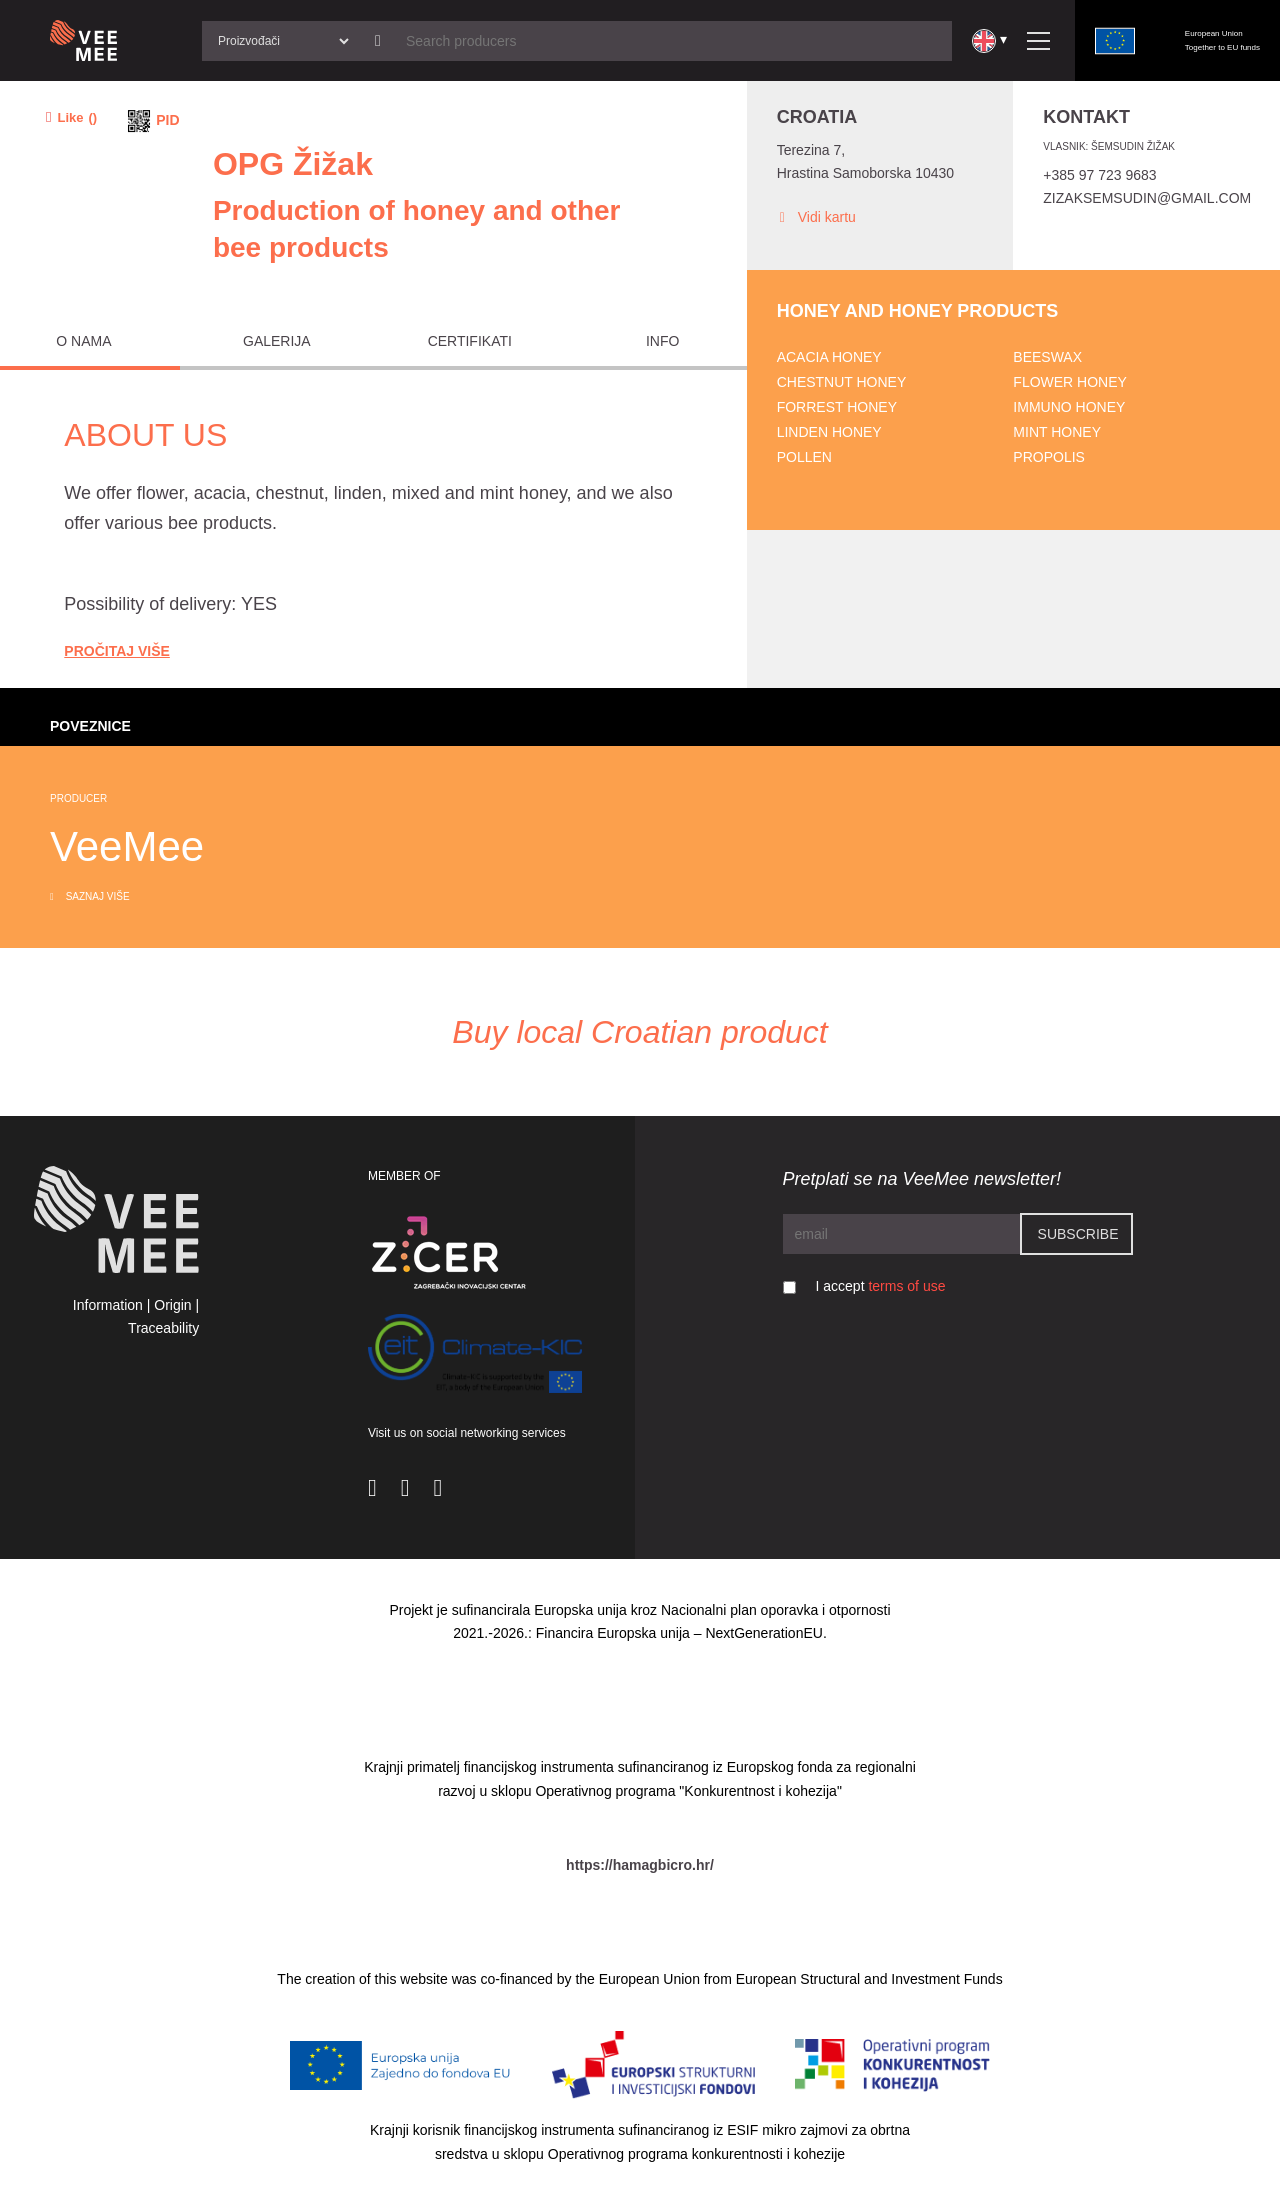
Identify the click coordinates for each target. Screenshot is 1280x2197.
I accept (881, 1286)
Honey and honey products (918, 311)
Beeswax (1047, 357)
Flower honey (1070, 382)
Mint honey (1057, 432)
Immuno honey (1069, 407)
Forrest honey (837, 407)
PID (167, 120)
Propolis (1049, 457)
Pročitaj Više (117, 651)
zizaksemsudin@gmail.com (1147, 198)
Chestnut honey (842, 382)
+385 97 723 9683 (1099, 175)
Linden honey (829, 432)
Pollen (804, 457)
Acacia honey (829, 357)
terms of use (906, 1286)
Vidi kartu (816, 217)
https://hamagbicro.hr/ (640, 1865)
